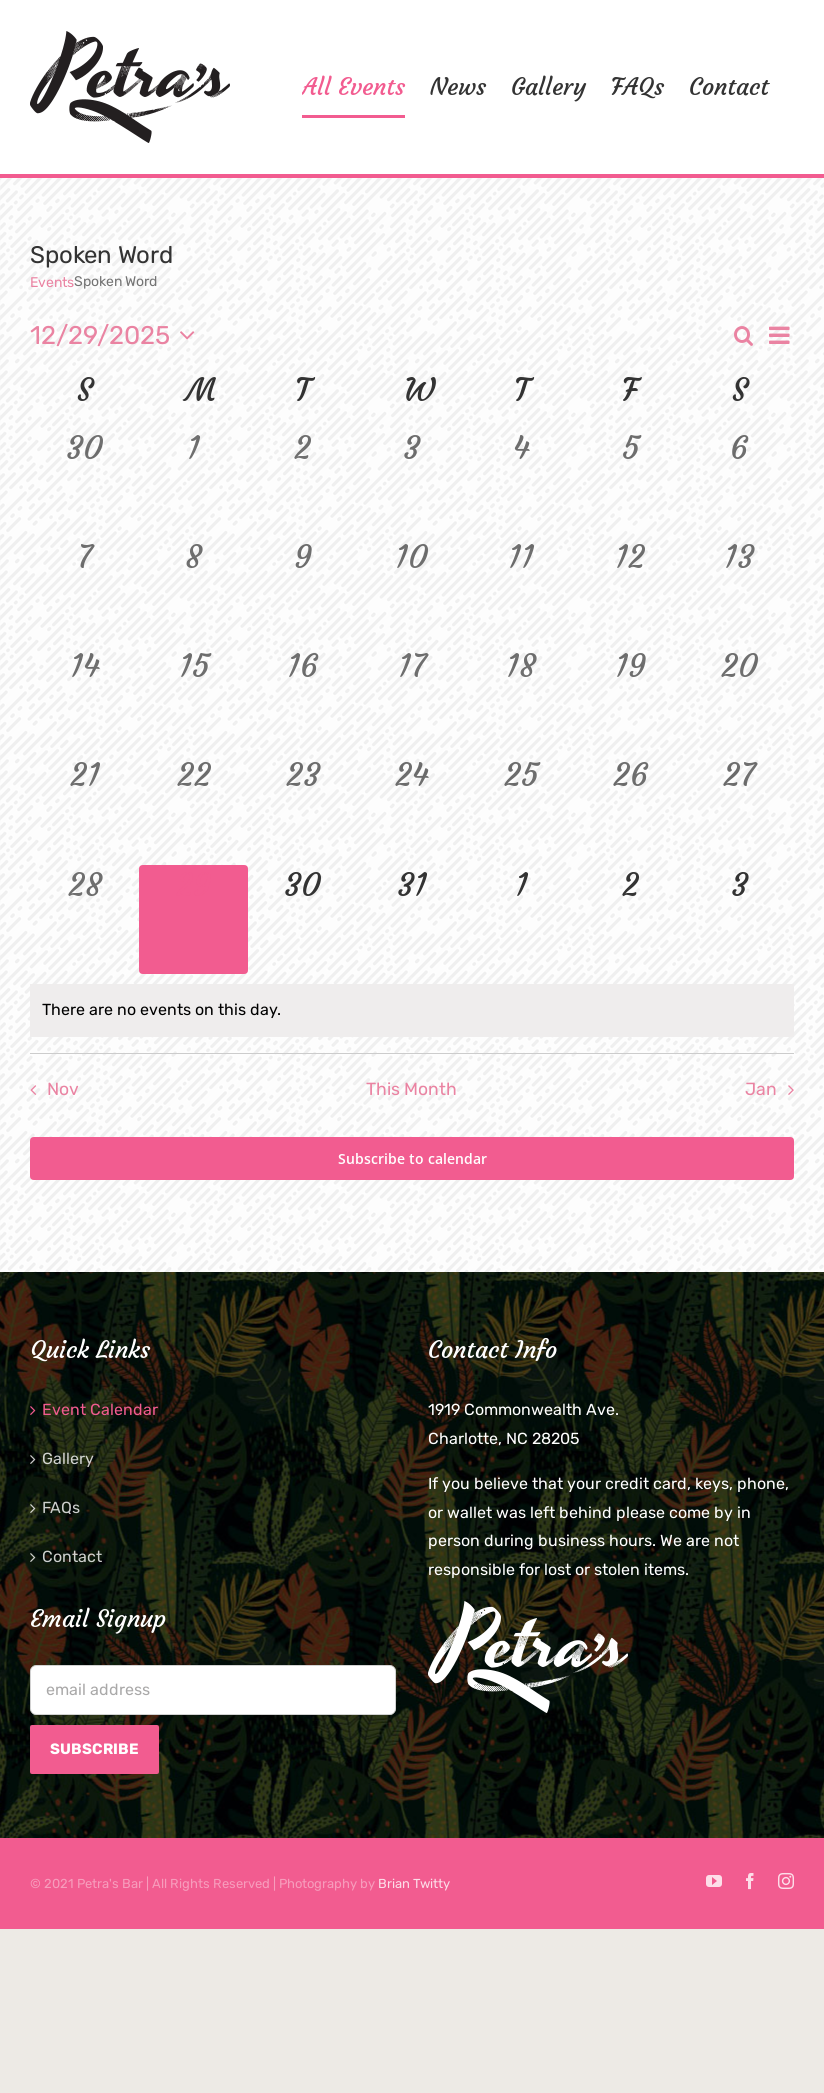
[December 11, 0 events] (521, 591)
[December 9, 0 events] (302, 591)
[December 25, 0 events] (521, 809)
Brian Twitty (414, 1883)
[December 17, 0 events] (411, 700)
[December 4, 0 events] (521, 482)
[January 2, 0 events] (630, 919)
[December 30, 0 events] (302, 919)
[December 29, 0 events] (193, 919)
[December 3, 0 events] (411, 482)
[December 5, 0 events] (630, 482)
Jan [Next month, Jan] (761, 1089)
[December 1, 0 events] (193, 482)
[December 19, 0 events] (630, 700)
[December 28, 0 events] (84, 919)
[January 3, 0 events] (739, 919)
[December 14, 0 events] (84, 700)
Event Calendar (100, 1409)
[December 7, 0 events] (84, 591)
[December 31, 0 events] (411, 919)
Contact (72, 1556)
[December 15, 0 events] (193, 700)
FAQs (61, 1507)
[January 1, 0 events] (521, 919)
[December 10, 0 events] (411, 591)
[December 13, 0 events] (739, 591)
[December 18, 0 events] (521, 700)
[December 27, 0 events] (739, 809)
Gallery (68, 1458)
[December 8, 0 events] (193, 591)
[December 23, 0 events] (302, 809)
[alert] (412, 1010)
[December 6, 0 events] (739, 482)
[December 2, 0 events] (302, 482)
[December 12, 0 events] (630, 591)
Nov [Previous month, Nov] (63, 1089)
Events (52, 282)
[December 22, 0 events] (193, 809)
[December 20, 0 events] (739, 700)
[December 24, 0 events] (411, 809)
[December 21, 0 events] (84, 809)
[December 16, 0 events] (302, 700)
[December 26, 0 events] (630, 809)
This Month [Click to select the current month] (411, 1089)
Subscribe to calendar (412, 1158)
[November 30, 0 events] (84, 482)
